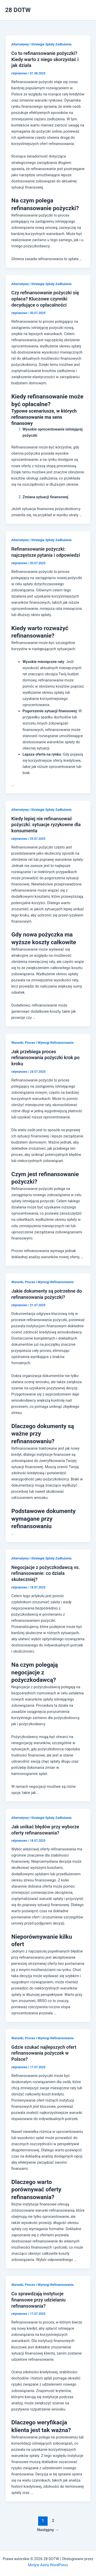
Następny (48, 2530)
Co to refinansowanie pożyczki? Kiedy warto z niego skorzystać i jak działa (45, 59)
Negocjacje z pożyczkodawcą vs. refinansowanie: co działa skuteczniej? (45, 1573)
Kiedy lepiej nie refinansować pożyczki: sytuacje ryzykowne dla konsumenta (46, 824)
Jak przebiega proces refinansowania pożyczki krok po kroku (45, 1057)
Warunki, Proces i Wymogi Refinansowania (42, 1043)
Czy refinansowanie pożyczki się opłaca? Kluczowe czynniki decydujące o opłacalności (45, 298)
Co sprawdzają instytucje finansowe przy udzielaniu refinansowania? (38, 2299)
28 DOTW (18, 10)
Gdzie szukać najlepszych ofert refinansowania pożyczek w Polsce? (43, 2053)
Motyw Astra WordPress (48, 2565)
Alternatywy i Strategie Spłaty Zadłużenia (41, 44)
